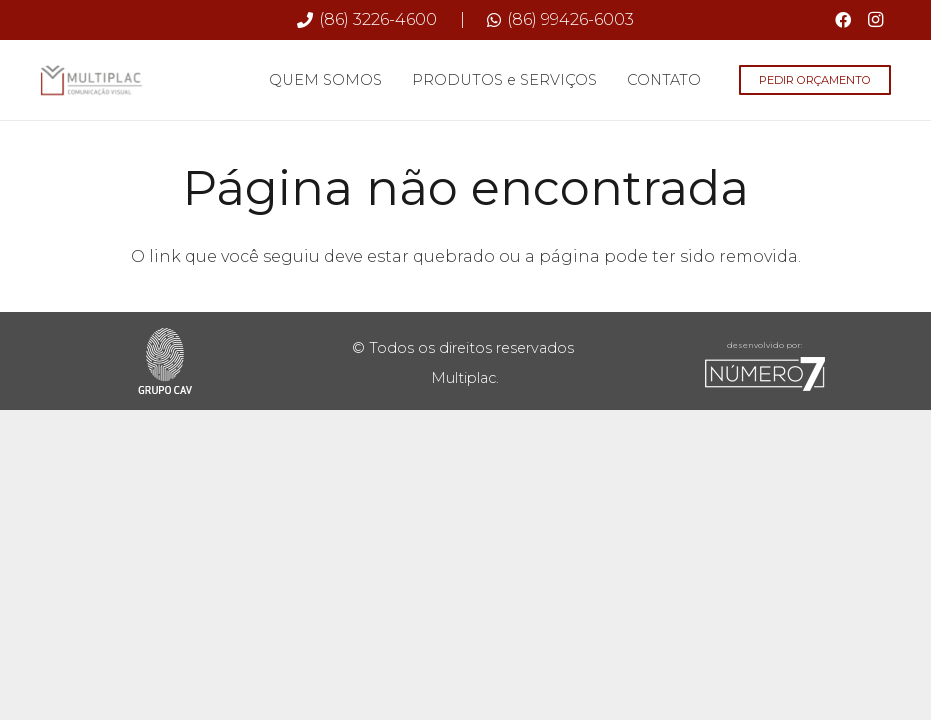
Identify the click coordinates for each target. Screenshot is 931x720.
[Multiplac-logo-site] (91, 80)
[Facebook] (843, 20)
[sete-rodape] (765, 374)
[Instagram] (875, 20)
